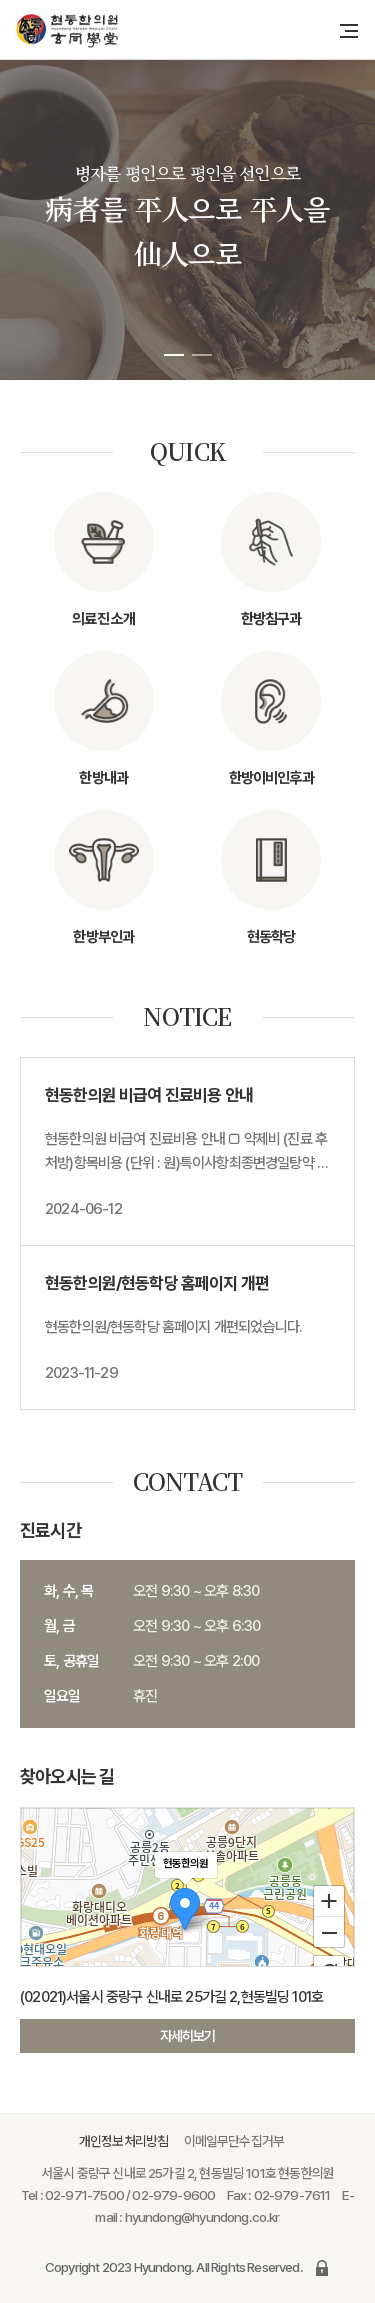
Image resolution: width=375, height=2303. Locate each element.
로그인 (322, 2268)
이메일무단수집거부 (234, 2141)
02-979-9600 (173, 2195)
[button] (174, 355)
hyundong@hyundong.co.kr (202, 2217)
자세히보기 (188, 2036)
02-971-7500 (84, 2195)
